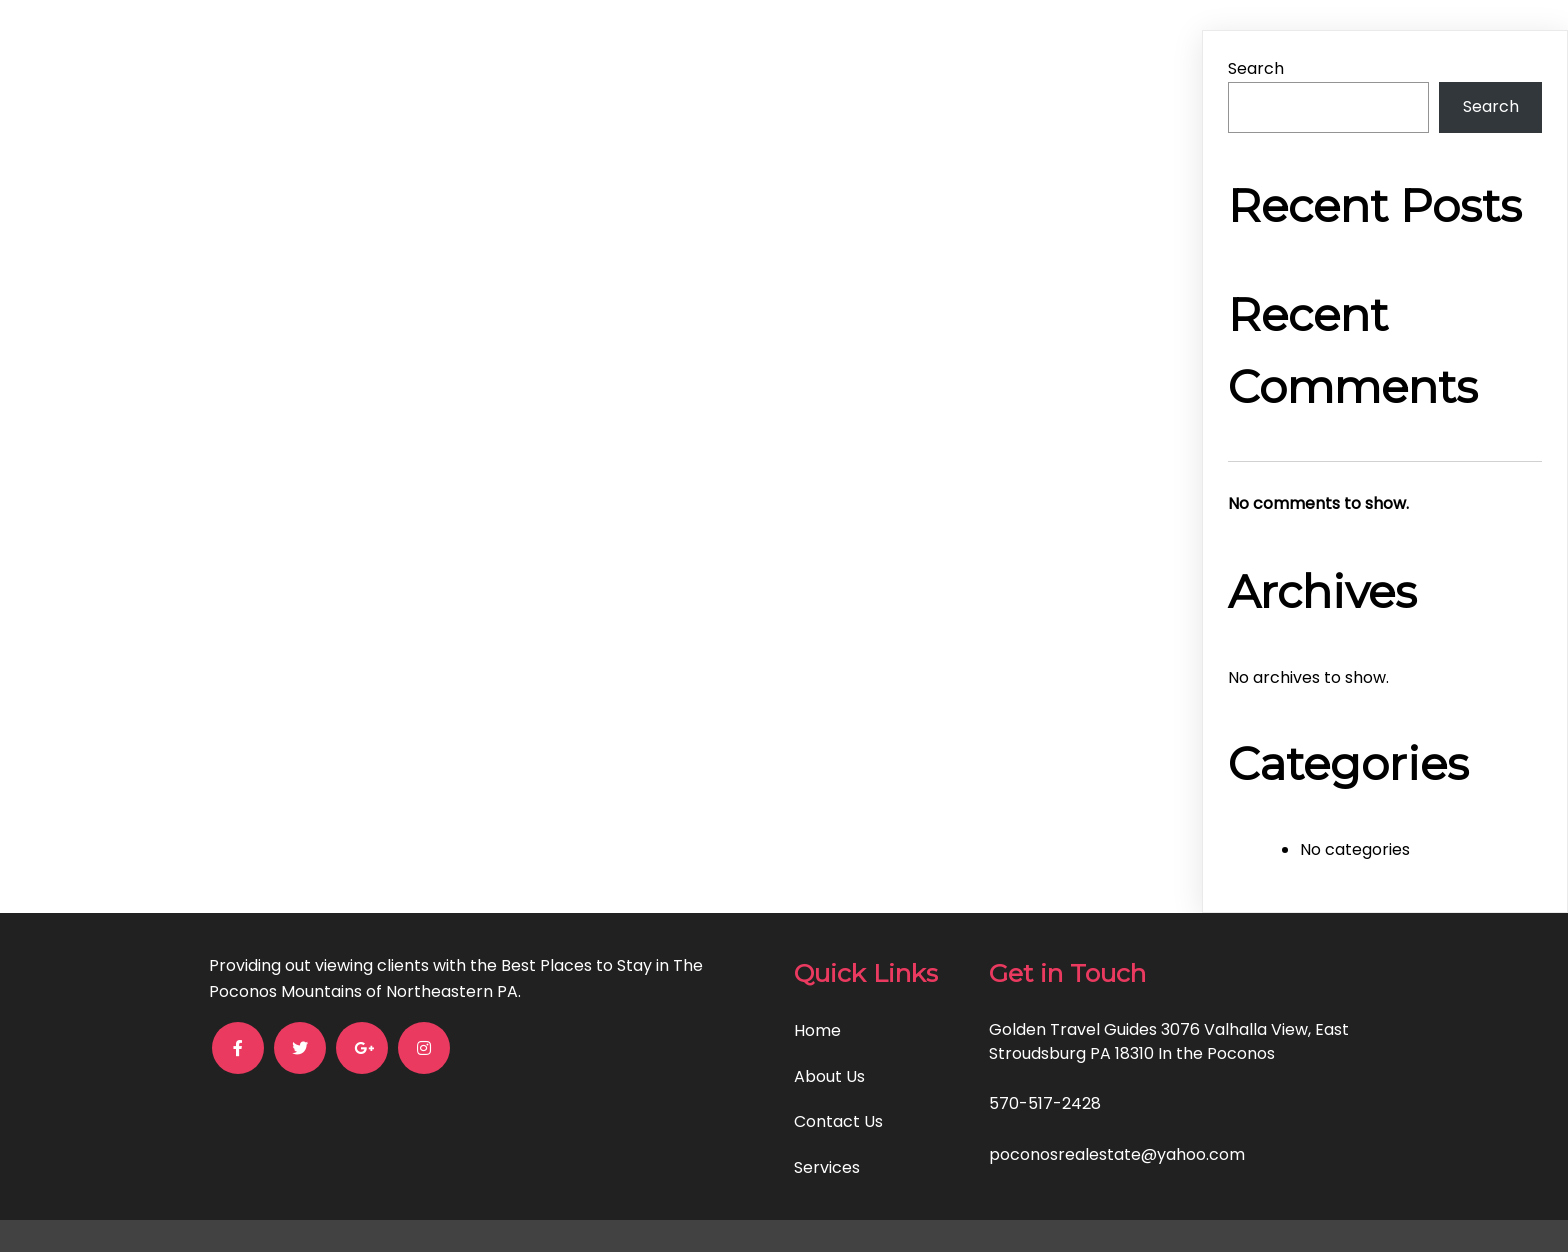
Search (1256, 68)
